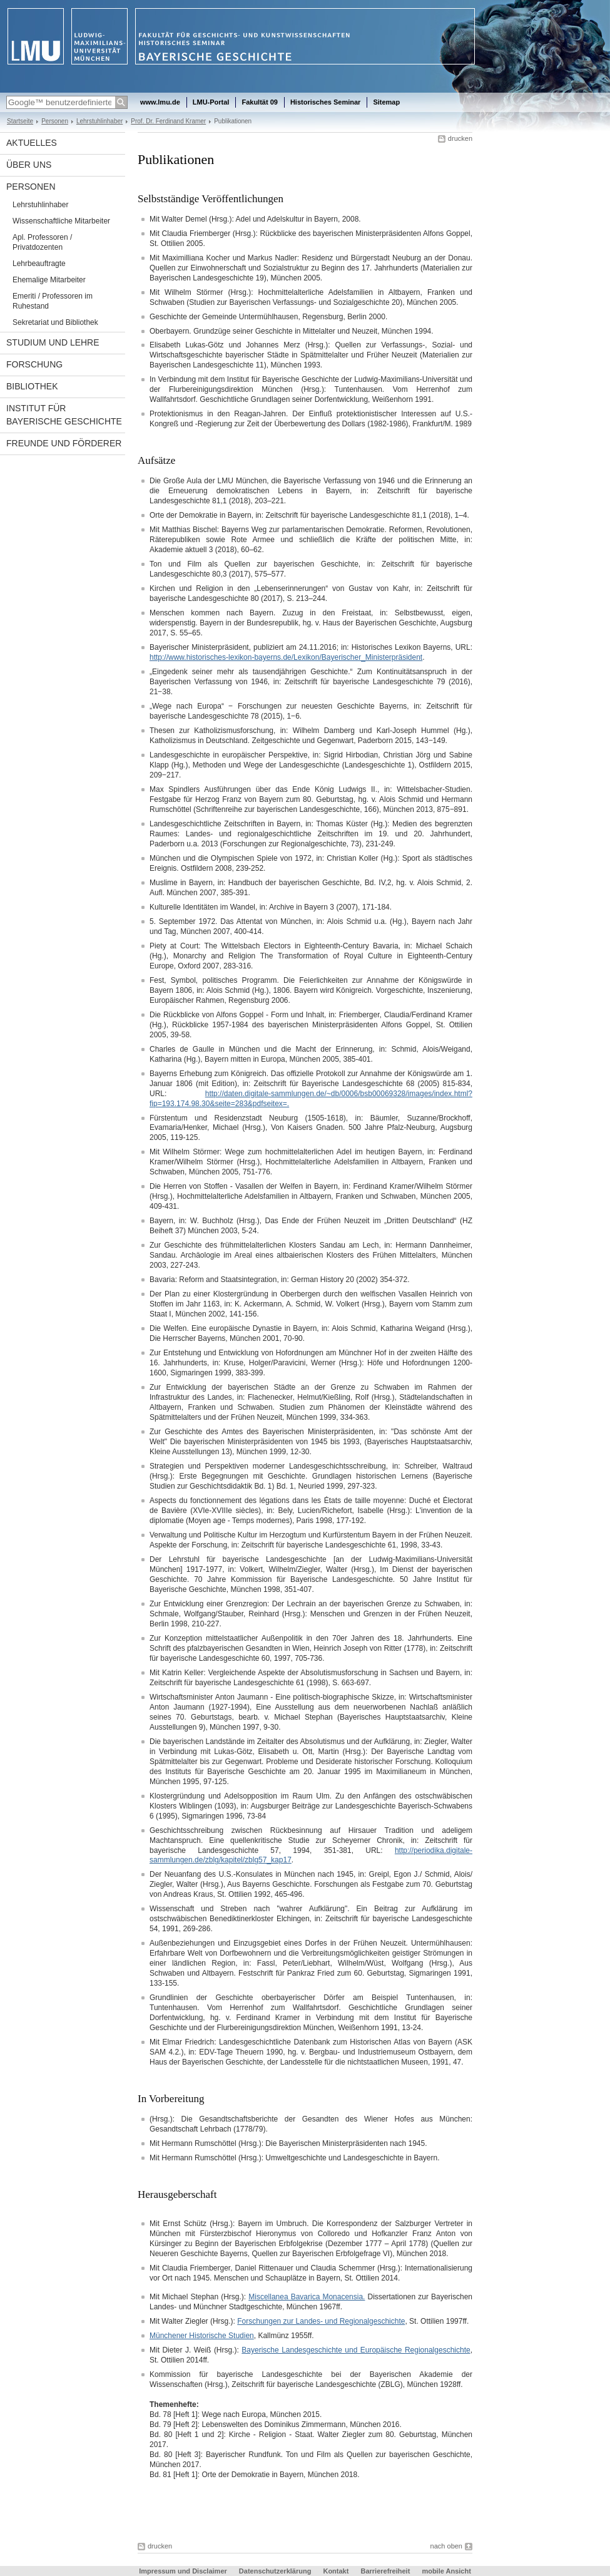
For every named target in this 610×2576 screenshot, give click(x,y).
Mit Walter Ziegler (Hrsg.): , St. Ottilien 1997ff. (309, 2321)
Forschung (34, 364)
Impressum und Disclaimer (183, 2571)
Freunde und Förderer (63, 443)
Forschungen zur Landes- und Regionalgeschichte (321, 2321)
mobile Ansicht (446, 2571)
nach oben (446, 2546)
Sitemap (386, 102)
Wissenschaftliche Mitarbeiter (61, 221)
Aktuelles (31, 143)
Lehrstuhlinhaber (99, 121)
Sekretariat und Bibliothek (55, 322)
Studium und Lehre (52, 342)
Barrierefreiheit (386, 2571)
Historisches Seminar (325, 102)
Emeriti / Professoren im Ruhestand (53, 301)
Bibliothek (32, 386)
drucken (460, 138)
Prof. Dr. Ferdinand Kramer (168, 121)
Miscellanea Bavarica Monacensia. (306, 2296)
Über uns (28, 165)
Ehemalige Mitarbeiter (49, 279)
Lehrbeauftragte (39, 263)
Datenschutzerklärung (275, 2571)
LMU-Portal (211, 102)
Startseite (20, 121)
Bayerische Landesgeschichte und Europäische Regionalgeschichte (355, 2350)
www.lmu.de (160, 102)
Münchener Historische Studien (202, 2335)
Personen (54, 121)
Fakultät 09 (259, 102)
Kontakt (335, 2571)
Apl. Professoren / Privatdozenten (42, 242)
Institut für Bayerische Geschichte (64, 414)
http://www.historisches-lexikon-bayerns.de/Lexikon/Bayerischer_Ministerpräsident (286, 657)
